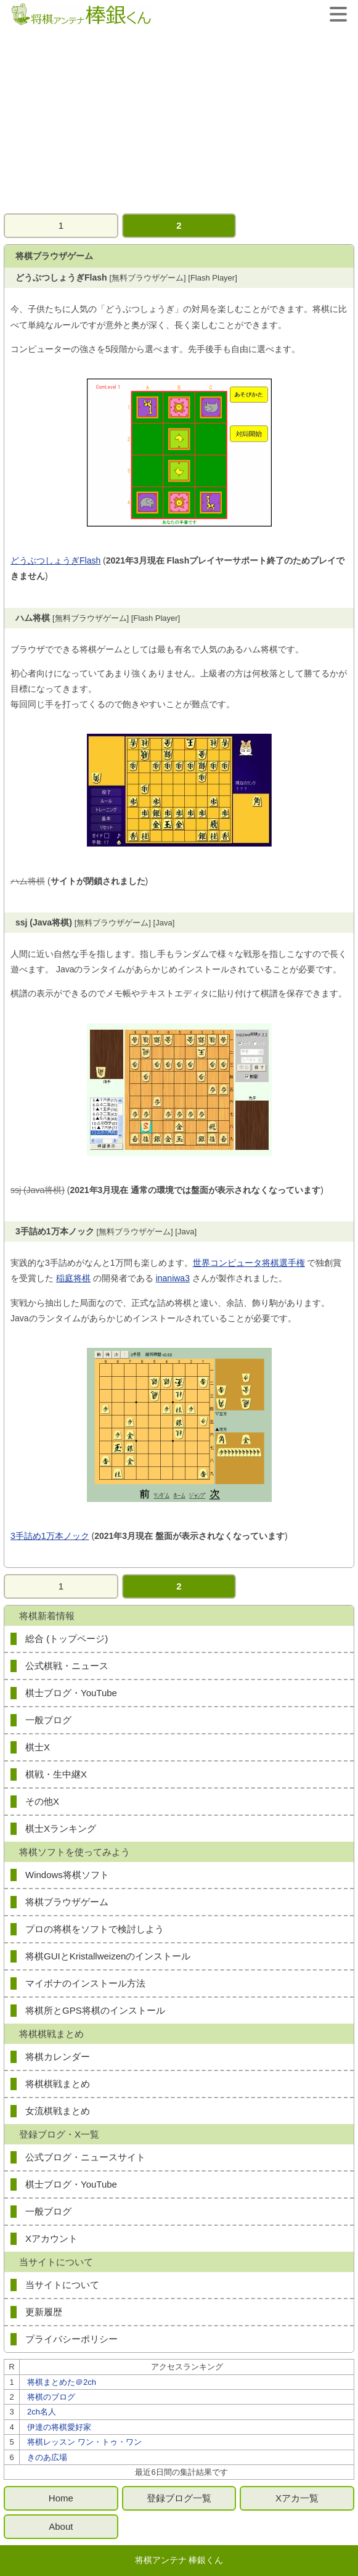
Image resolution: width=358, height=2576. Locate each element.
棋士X (37, 1747)
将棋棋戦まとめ (57, 2083)
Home (61, 2498)
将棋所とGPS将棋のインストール (95, 2010)
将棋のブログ (51, 2397)
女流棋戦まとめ (57, 2111)
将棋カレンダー (57, 2056)
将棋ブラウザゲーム (66, 1902)
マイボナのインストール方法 (85, 1983)
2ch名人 (41, 2411)
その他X (42, 1801)
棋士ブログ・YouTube (71, 1693)
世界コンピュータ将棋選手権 (249, 1263)
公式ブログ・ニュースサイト (85, 2157)
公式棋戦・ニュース (66, 1665)
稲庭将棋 (73, 1278)
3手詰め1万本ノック (49, 1536)
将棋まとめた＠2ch (61, 2382)
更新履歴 (43, 2312)
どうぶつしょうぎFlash (55, 560)
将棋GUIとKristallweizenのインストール (107, 1956)
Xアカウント (51, 2238)
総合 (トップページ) (66, 1638)
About (61, 2526)
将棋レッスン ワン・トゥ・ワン (84, 2442)
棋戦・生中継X (56, 1774)
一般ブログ (48, 1720)
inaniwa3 (173, 1278)
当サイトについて (62, 2284)
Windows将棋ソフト (67, 1874)
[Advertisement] (179, 121)
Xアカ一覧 (297, 2498)
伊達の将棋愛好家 (59, 2427)
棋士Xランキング (60, 1828)
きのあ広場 (47, 2457)
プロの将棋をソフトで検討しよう (94, 1929)
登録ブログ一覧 (179, 2498)
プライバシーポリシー (71, 2339)
